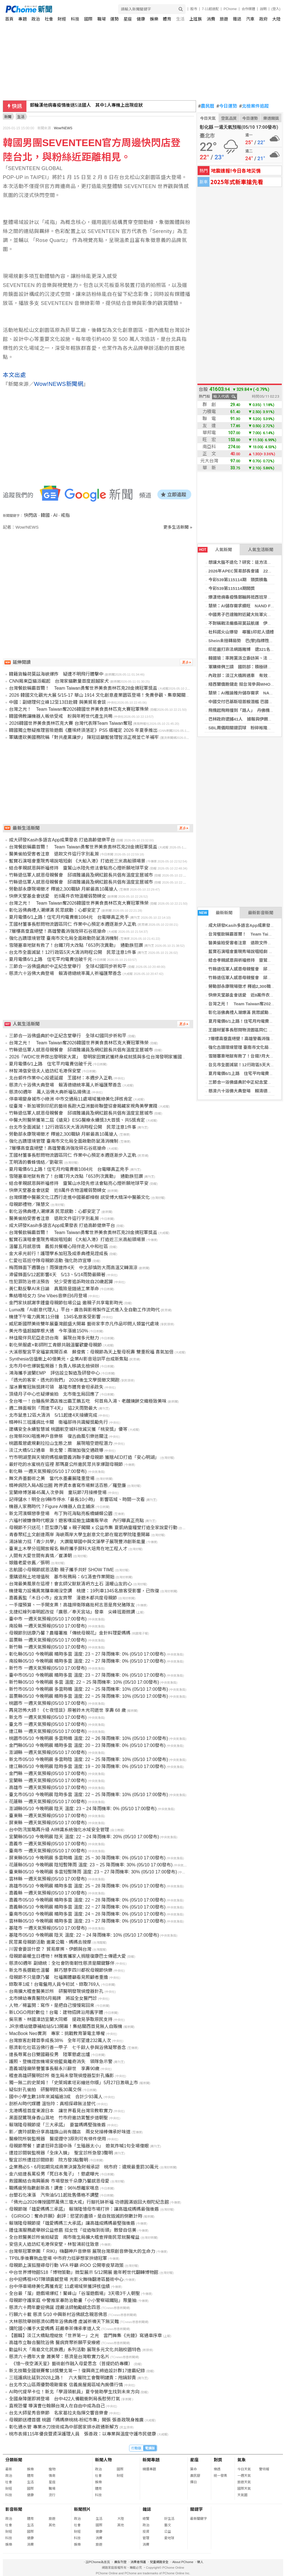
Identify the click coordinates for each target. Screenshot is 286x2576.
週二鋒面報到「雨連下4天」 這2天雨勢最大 (53, 1408)
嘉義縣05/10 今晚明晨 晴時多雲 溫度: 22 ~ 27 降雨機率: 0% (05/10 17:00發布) (87, 1907)
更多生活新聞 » (177, 527)
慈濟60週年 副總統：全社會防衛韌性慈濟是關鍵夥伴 (61, 1963)
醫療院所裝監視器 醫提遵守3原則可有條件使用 (57, 2138)
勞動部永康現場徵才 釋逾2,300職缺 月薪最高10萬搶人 (63, 889)
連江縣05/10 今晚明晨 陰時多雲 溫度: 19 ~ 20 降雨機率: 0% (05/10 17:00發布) (87, 1766)
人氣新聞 (215, 550)
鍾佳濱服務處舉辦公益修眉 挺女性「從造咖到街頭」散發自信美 (72, 2230)
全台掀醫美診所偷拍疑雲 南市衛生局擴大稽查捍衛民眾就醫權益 (74, 2237)
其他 (52, 2525)
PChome (230, 9)
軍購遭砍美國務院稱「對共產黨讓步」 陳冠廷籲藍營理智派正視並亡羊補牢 (84, 737)
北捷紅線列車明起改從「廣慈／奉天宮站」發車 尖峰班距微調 (72, 1612)
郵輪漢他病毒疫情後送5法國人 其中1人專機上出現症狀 (86, 106)
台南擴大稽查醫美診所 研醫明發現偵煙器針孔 (56, 1991)
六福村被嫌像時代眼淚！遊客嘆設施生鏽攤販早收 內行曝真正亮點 (76, 1520)
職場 (101, 19)
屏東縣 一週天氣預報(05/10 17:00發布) (48, 1822)
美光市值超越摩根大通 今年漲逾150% (48, 1330)
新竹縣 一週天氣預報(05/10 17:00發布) (48, 1647)
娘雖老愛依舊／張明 (29, 1562)
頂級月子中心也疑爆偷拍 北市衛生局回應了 (54, 1394)
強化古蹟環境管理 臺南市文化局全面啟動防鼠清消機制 (63, 938)
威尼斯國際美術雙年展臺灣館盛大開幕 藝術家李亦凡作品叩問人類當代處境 (84, 1323)
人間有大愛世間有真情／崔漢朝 (40, 1555)
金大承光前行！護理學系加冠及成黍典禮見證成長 (58, 1253)
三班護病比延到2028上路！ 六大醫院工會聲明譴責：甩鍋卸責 (72, 2377)
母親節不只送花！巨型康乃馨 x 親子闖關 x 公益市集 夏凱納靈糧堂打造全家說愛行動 (93, 1527)
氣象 (241, 2459)
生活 (180, 19)
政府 (263, 19)
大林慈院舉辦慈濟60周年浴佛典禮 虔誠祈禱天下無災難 (64, 2321)
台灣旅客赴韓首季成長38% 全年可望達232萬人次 (60, 2040)
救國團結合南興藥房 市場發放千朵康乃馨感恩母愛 (59, 2181)
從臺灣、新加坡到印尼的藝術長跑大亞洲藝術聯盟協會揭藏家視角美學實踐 (83, 1106)
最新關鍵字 (198, 2519)
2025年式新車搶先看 (236, 182)
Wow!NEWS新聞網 (58, 384)
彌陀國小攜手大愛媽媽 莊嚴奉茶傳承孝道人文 (54, 2328)
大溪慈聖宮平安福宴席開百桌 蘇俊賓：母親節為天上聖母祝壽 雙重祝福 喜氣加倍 (91, 1352)
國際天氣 (244, 2489)
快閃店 (30, 515)
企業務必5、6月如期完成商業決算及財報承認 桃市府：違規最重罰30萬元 (84, 2167)
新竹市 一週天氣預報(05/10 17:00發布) (48, 1668)
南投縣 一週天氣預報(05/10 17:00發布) (48, 1626)
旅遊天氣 (244, 2482)
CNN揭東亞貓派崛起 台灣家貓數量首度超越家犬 (59, 681)
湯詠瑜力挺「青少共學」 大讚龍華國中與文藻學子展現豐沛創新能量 (77, 1541)
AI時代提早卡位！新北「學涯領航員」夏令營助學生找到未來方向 (74, 2391)
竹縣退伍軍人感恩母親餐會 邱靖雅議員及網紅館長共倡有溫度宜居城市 (81, 875)
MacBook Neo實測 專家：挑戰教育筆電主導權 (57, 2033)
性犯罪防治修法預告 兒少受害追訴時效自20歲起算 (61, 1281)
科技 (75, 19)
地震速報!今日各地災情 (236, 170)
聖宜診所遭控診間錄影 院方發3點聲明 (48, 2160)
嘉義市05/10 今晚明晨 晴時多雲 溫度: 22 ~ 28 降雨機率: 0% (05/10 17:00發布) (87, 1900)
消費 (211, 19)
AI (55, 515)
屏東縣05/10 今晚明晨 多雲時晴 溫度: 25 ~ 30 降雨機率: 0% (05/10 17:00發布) (87, 1857)
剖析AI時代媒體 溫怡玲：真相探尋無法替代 (52, 2103)
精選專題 (149, 2469)
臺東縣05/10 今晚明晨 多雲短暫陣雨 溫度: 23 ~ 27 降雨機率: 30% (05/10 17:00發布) (93, 1871)
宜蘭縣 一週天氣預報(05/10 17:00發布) (48, 1780)
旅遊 (224, 19)
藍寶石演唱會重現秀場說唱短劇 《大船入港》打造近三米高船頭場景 (77, 861)
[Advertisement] (99, 578)
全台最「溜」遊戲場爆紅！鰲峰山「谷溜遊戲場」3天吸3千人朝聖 (74, 2293)
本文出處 (14, 375)
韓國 (45, 515)
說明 (263, 9)
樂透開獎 (271, 118)
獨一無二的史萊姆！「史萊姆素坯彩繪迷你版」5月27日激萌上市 (73, 2082)
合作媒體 (248, 9)
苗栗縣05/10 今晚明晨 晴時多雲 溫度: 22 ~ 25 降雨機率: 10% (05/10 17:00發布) (88, 1696)
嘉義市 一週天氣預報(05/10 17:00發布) (48, 1843)
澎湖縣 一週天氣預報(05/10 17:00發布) (48, 1752)
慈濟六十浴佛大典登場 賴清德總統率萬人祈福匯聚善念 (65, 973)
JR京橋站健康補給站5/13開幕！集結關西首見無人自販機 (65, 2026)
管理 (146, 2538)
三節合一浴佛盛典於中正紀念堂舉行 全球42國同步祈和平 (68, 966)
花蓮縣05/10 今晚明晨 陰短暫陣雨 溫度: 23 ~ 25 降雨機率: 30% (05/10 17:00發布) (90, 1864)
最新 (8, 2469)
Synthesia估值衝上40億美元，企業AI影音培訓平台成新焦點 (68, 1359)
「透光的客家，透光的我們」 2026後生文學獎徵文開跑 (64, 1380)
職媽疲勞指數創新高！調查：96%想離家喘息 (54, 2188)
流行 (52, 2495)
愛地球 (169, 2538)
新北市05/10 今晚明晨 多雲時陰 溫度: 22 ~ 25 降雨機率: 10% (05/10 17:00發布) (88, 1759)
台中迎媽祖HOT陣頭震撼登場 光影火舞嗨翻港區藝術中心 (66, 2279)
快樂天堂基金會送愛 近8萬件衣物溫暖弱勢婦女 (57, 896)
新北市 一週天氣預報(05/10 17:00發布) (48, 1717)
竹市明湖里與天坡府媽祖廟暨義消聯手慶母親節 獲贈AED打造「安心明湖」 (84, 1457)
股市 (193, 9)
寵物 (52, 2469)
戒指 (65, 515)
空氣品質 (229, 118)
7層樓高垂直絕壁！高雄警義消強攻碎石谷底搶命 (57, 931)
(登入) (275, 9)
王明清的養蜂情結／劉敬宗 (36, 1162)
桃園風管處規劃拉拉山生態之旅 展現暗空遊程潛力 (60, 1443)
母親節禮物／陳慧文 (29, 1204)
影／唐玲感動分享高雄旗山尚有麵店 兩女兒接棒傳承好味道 (69, 2131)
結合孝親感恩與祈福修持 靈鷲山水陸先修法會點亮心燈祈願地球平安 (78, 868)
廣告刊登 (120, 2562)
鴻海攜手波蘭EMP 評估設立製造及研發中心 (54, 1373)
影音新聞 (13, 2509)
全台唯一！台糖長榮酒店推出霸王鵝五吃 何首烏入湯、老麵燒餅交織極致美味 (87, 1401)
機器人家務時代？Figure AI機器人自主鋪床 (51, 1506)
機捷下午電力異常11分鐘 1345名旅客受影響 (54, 1316)
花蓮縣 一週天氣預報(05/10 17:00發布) (48, 1801)
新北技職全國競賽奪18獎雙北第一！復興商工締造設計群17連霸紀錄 (77, 2370)
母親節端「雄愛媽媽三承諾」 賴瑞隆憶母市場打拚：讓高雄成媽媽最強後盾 (84, 2209)
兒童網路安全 (159, 2562)
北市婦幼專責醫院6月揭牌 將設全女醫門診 (53, 1998)
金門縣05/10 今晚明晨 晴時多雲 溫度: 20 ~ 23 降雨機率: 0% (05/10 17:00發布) (87, 1745)
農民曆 (206, 106)
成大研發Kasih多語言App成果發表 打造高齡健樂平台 (62, 839)
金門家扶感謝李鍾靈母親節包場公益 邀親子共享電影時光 (66, 1302)
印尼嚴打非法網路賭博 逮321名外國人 (245, 649)
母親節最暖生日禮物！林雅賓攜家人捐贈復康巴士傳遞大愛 (67, 1956)
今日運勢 (227, 106)
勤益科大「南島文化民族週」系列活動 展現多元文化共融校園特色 (75, 2349)
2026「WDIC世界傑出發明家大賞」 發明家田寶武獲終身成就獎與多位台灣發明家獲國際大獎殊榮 (106, 1056)
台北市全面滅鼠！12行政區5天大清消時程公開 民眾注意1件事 (72, 952)
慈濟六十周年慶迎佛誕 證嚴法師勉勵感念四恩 (54, 2307)
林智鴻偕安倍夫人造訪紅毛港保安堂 (45, 1071)
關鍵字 (196, 2509)
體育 (167, 19)
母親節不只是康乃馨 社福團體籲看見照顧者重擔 (58, 1977)
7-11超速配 (210, 9)
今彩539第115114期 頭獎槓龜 (237, 579)
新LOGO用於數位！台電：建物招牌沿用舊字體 (56, 2012)
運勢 (114, 19)
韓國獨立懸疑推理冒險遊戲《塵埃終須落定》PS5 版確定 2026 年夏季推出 (83, 730)
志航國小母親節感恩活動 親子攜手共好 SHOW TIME (61, 1569)
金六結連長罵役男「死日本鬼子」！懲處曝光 (54, 2174)
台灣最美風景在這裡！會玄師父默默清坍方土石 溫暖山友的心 (70, 1583)
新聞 (8, 117)
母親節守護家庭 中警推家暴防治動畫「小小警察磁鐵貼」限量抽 (72, 2300)
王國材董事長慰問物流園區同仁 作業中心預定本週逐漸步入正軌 (72, 924)
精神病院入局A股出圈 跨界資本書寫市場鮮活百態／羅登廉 (67, 1485)
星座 (127, 19)
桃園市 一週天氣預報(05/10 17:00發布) (48, 1703)
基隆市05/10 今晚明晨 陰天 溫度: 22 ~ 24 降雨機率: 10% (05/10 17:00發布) (84, 1935)
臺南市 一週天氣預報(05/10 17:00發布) (48, 1850)
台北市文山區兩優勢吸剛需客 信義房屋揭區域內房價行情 (66, 2384)
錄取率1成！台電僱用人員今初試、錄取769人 (54, 1984)
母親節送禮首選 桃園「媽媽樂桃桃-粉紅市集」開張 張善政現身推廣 (76, 2419)
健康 (141, 19)
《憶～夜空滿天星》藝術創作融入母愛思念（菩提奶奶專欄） (71, 2363)
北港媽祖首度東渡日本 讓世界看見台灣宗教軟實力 (60, 2110)
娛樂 (154, 19)
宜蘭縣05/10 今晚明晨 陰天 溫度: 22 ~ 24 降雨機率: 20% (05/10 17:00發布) (84, 1836)
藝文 (167, 2525)
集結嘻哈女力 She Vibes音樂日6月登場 (48, 1295)
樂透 (217, 2469)
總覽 (146, 2519)
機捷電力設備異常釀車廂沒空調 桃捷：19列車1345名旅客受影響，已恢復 (84, 1590)
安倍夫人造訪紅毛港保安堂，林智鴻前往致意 (54, 2244)
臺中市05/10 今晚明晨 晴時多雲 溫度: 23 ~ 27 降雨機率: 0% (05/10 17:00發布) (87, 1675)
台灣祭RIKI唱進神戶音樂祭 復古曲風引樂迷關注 (58, 1436)
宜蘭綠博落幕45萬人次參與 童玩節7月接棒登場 (58, 1492)
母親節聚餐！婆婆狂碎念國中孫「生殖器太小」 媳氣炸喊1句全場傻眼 (79, 2145)
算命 (193, 2469)
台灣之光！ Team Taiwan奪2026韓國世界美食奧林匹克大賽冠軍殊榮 (79, 709)
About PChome (182, 2562)
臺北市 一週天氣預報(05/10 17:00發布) (48, 1724)
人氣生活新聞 (260, 549)
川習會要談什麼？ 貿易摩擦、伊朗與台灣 (50, 1949)
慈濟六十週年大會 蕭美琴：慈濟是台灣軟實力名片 (59, 2356)
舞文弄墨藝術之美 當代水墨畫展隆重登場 (51, 1478)
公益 (167, 2532)
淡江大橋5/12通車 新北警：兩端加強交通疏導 (56, 1450)
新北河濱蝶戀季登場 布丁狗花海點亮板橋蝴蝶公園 (60, 1513)
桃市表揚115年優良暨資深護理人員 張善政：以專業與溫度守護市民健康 (82, 2434)
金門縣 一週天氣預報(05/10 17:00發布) (48, 1773)
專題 (22, 19)
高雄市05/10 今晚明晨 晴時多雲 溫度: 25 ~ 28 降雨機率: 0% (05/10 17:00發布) (87, 1886)
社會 (49, 19)
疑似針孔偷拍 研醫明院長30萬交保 (45, 2089)
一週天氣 (244, 2476)
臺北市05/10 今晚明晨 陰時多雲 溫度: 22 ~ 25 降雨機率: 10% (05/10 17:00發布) (88, 1794)
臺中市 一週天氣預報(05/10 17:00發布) (48, 1619)
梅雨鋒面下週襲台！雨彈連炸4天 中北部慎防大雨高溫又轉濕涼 (73, 1267)
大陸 (276, 19)
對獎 (218, 2459)
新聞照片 (82, 2509)
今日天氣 (208, 118)
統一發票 (220, 2476)
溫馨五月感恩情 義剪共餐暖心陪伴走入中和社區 (58, 1246)
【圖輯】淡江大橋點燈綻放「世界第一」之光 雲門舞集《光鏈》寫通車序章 (85, 2335)
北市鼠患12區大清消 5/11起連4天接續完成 (53, 1415)
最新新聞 (215, 913)
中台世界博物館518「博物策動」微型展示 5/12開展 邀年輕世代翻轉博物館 (83, 2272)
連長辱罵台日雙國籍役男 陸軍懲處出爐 (49, 2054)
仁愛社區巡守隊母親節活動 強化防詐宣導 (50, 1260)
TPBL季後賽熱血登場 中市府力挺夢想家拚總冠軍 (58, 2258)
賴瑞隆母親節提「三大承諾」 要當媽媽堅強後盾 (57, 2124)
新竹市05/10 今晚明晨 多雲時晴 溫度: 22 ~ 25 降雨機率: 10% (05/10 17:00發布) (88, 1689)
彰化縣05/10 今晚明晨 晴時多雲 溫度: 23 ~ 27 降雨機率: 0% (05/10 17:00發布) (87, 1654)
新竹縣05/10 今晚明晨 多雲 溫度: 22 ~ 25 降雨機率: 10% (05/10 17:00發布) (84, 1682)
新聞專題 (151, 2459)
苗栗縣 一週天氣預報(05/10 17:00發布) (48, 1640)
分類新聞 (13, 2459)
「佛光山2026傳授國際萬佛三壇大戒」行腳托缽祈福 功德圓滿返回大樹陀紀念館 (89, 2202)
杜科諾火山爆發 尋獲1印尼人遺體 (241, 632)
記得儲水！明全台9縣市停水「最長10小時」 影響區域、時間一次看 (77, 1499)
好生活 (169, 2519)
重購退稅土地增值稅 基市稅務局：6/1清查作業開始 (61, 1576)
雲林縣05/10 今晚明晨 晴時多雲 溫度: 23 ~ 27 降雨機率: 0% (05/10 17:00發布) (87, 1921)
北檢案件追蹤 (254, 106)
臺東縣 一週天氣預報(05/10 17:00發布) (48, 1815)
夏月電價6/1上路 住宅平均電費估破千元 (247, 1073)
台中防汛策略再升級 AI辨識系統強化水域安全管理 (59, 1829)
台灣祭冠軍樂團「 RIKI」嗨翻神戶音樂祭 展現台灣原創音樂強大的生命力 (82, 2251)
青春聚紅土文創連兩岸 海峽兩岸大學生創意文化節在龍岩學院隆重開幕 (79, 1534)
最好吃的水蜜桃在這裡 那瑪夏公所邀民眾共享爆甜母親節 (66, 1464)
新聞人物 (103, 2459)
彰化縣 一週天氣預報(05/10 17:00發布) (48, 1471)
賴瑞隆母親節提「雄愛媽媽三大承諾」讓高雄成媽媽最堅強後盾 (72, 2223)
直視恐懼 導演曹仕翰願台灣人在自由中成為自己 (57, 2405)
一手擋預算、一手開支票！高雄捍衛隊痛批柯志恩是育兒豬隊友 (72, 1604)
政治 (35, 19)
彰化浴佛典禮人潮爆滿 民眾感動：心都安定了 (54, 910)
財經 (62, 19)
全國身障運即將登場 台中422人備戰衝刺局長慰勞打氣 (64, 2398)
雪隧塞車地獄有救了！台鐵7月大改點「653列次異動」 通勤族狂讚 (76, 945)
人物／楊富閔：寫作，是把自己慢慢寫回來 (51, 2005)
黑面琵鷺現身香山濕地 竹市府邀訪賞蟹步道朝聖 (58, 2117)
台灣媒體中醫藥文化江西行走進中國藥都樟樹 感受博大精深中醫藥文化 (79, 1197)
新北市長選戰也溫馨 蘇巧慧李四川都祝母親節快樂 (60, 1970)
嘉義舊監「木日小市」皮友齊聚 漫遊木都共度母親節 (63, 1597)
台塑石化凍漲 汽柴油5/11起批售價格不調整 (54, 2195)
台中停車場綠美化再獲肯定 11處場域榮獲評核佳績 (59, 2286)
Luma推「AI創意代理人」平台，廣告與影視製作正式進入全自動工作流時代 (84, 1309)
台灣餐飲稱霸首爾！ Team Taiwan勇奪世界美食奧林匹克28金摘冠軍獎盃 (83, 688)
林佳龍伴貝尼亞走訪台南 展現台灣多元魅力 (54, 1337)
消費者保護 (138, 2562)
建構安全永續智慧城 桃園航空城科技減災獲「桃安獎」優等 (68, 1429)
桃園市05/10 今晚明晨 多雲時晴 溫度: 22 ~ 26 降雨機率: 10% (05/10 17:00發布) (88, 1738)
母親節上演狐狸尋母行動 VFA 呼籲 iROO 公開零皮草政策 (66, 2265)
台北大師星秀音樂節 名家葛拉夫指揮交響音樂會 (58, 2412)
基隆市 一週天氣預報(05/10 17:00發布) (48, 1928)
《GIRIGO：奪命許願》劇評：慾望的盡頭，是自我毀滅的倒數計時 (75, 2216)
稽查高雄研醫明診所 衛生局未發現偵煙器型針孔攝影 (61, 2075)
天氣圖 (242, 2495)
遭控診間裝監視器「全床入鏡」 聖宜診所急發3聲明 (61, 2153)
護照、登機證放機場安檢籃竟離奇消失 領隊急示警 (60, 2061)
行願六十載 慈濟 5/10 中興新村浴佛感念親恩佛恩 (58, 2314)
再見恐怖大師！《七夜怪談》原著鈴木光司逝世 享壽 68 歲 (67, 1710)
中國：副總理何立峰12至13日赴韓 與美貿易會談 (57, 702)
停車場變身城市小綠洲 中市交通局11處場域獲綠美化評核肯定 (70, 1099)
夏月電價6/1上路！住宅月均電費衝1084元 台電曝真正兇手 (69, 917)
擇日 (193, 2482)
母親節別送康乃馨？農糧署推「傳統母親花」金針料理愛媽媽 (69, 1633)
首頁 (9, 19)
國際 (88, 19)
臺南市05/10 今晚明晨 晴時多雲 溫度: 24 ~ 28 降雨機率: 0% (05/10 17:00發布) (87, 1914)
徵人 (200, 2562)
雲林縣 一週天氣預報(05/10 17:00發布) (48, 1878)
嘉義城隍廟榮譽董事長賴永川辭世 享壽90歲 (54, 2068)
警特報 (264, 2469)
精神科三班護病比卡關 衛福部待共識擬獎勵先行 (58, 1422)
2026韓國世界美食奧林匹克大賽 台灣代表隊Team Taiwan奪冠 (70, 723)
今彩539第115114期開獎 (231, 588)
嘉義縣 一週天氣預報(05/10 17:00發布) (48, 1893)
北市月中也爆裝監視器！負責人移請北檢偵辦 (54, 1366)
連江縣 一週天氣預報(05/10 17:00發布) (48, 1731)
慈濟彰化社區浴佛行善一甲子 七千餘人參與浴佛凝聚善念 (67, 2047)
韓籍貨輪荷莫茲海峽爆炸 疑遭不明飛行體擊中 (56, 674)
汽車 (250, 19)
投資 (146, 2532)
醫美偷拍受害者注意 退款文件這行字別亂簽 (54, 854)
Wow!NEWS (63, 128)
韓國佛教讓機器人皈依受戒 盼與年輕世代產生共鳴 (60, 716)
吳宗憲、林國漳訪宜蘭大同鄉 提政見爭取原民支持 (60, 2019)
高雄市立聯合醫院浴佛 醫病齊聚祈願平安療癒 (54, 2342)
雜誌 (237, 19)
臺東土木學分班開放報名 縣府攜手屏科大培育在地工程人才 (68, 1548)
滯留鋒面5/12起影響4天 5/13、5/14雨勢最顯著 (57, 1274)
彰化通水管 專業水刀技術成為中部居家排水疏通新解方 (63, 2427)
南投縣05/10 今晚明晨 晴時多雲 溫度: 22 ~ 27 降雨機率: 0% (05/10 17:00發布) (87, 1661)
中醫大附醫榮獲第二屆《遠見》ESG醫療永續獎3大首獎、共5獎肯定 (77, 1120)
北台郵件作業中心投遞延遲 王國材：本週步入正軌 (60, 1078)
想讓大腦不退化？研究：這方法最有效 (244, 562)
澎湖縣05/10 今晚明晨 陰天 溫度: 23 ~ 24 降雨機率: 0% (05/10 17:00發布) (82, 1808)
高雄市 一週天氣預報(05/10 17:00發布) (48, 1787)
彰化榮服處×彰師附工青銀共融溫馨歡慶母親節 (55, 1345)
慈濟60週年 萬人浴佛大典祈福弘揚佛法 (50, 1092)
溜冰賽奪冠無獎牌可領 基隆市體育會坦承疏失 (56, 1387)
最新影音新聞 (260, 912)
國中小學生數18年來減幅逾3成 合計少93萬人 (56, 2096)
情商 (52, 2476)
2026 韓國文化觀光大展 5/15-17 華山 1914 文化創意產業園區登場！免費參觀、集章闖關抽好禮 (104, 695)
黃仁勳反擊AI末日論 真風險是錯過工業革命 (54, 1288)
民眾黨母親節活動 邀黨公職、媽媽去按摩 (50, 1942)
